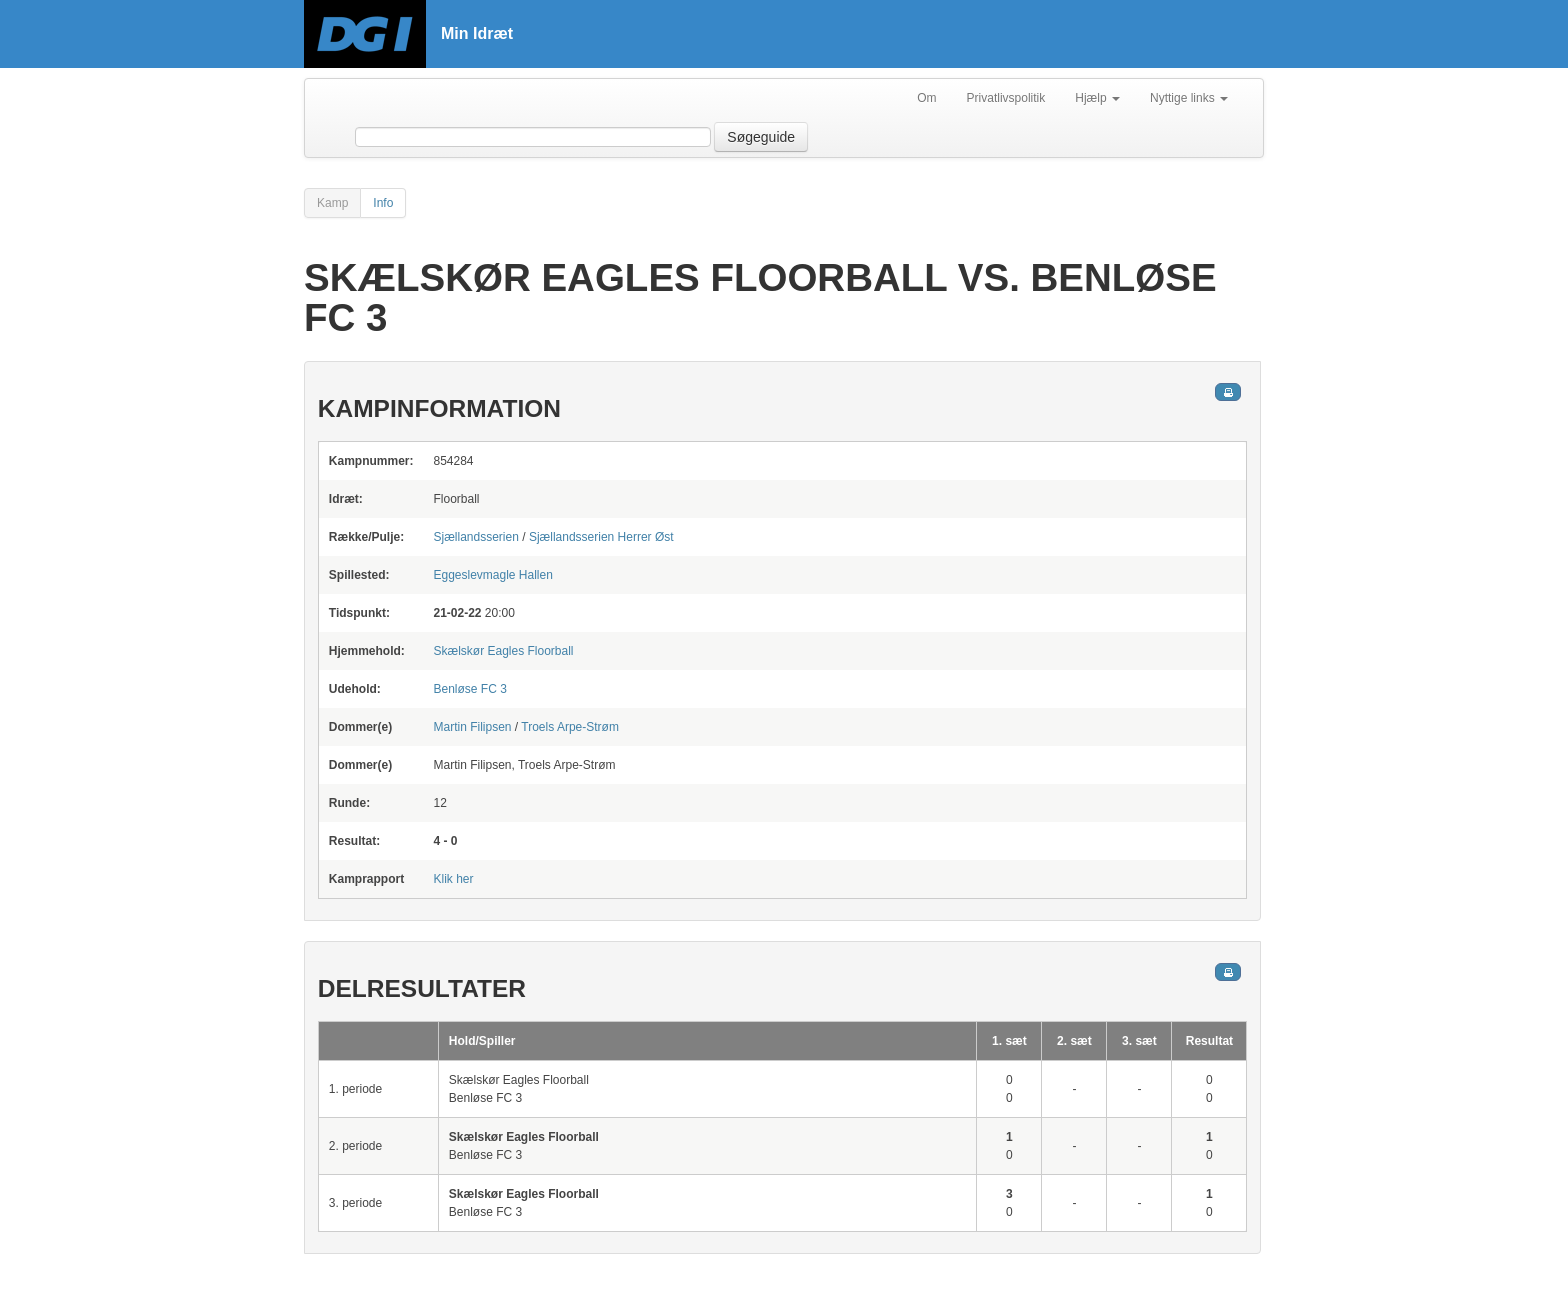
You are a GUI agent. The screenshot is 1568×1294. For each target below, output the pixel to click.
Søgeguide (761, 137)
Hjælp (1097, 98)
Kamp (332, 203)
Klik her (453, 879)
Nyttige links (1189, 98)
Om (926, 98)
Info (383, 203)
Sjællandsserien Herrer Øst (601, 537)
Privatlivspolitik (1006, 98)
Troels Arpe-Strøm (570, 727)
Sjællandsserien (475, 537)
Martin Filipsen (472, 727)
